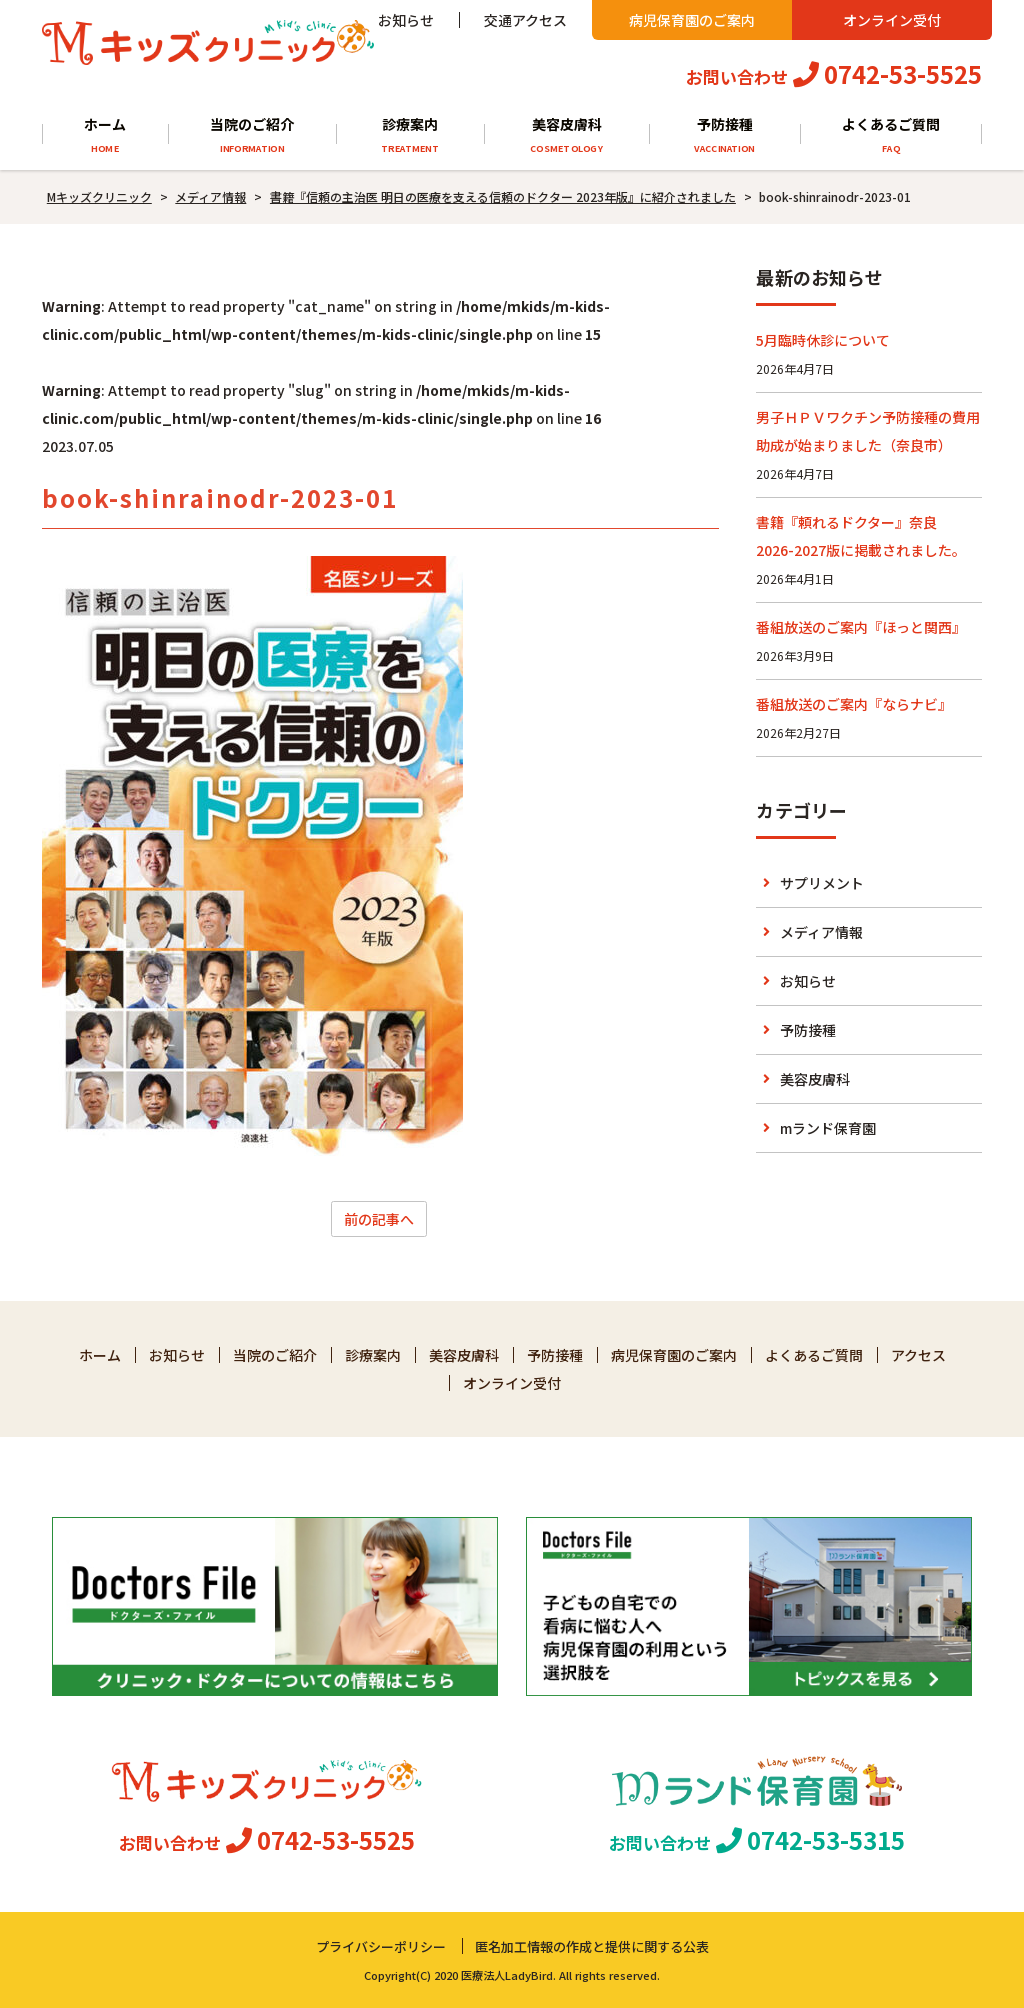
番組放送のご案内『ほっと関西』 (861, 627)
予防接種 (724, 135)
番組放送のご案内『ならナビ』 (854, 704)
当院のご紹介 (252, 135)
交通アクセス (525, 20)
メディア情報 (821, 932)
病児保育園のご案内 (692, 20)
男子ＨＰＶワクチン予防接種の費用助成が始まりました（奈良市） (868, 431)
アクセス (918, 1355)
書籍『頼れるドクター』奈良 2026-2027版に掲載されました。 (861, 536)
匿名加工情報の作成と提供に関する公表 (592, 1946)
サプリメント (822, 883)
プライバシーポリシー (381, 1946)
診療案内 (410, 135)
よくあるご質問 (891, 135)
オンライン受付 (892, 20)
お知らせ (406, 20)
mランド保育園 (828, 1128)
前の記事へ (379, 1219)
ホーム (105, 135)
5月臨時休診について (823, 340)
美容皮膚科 (566, 135)
